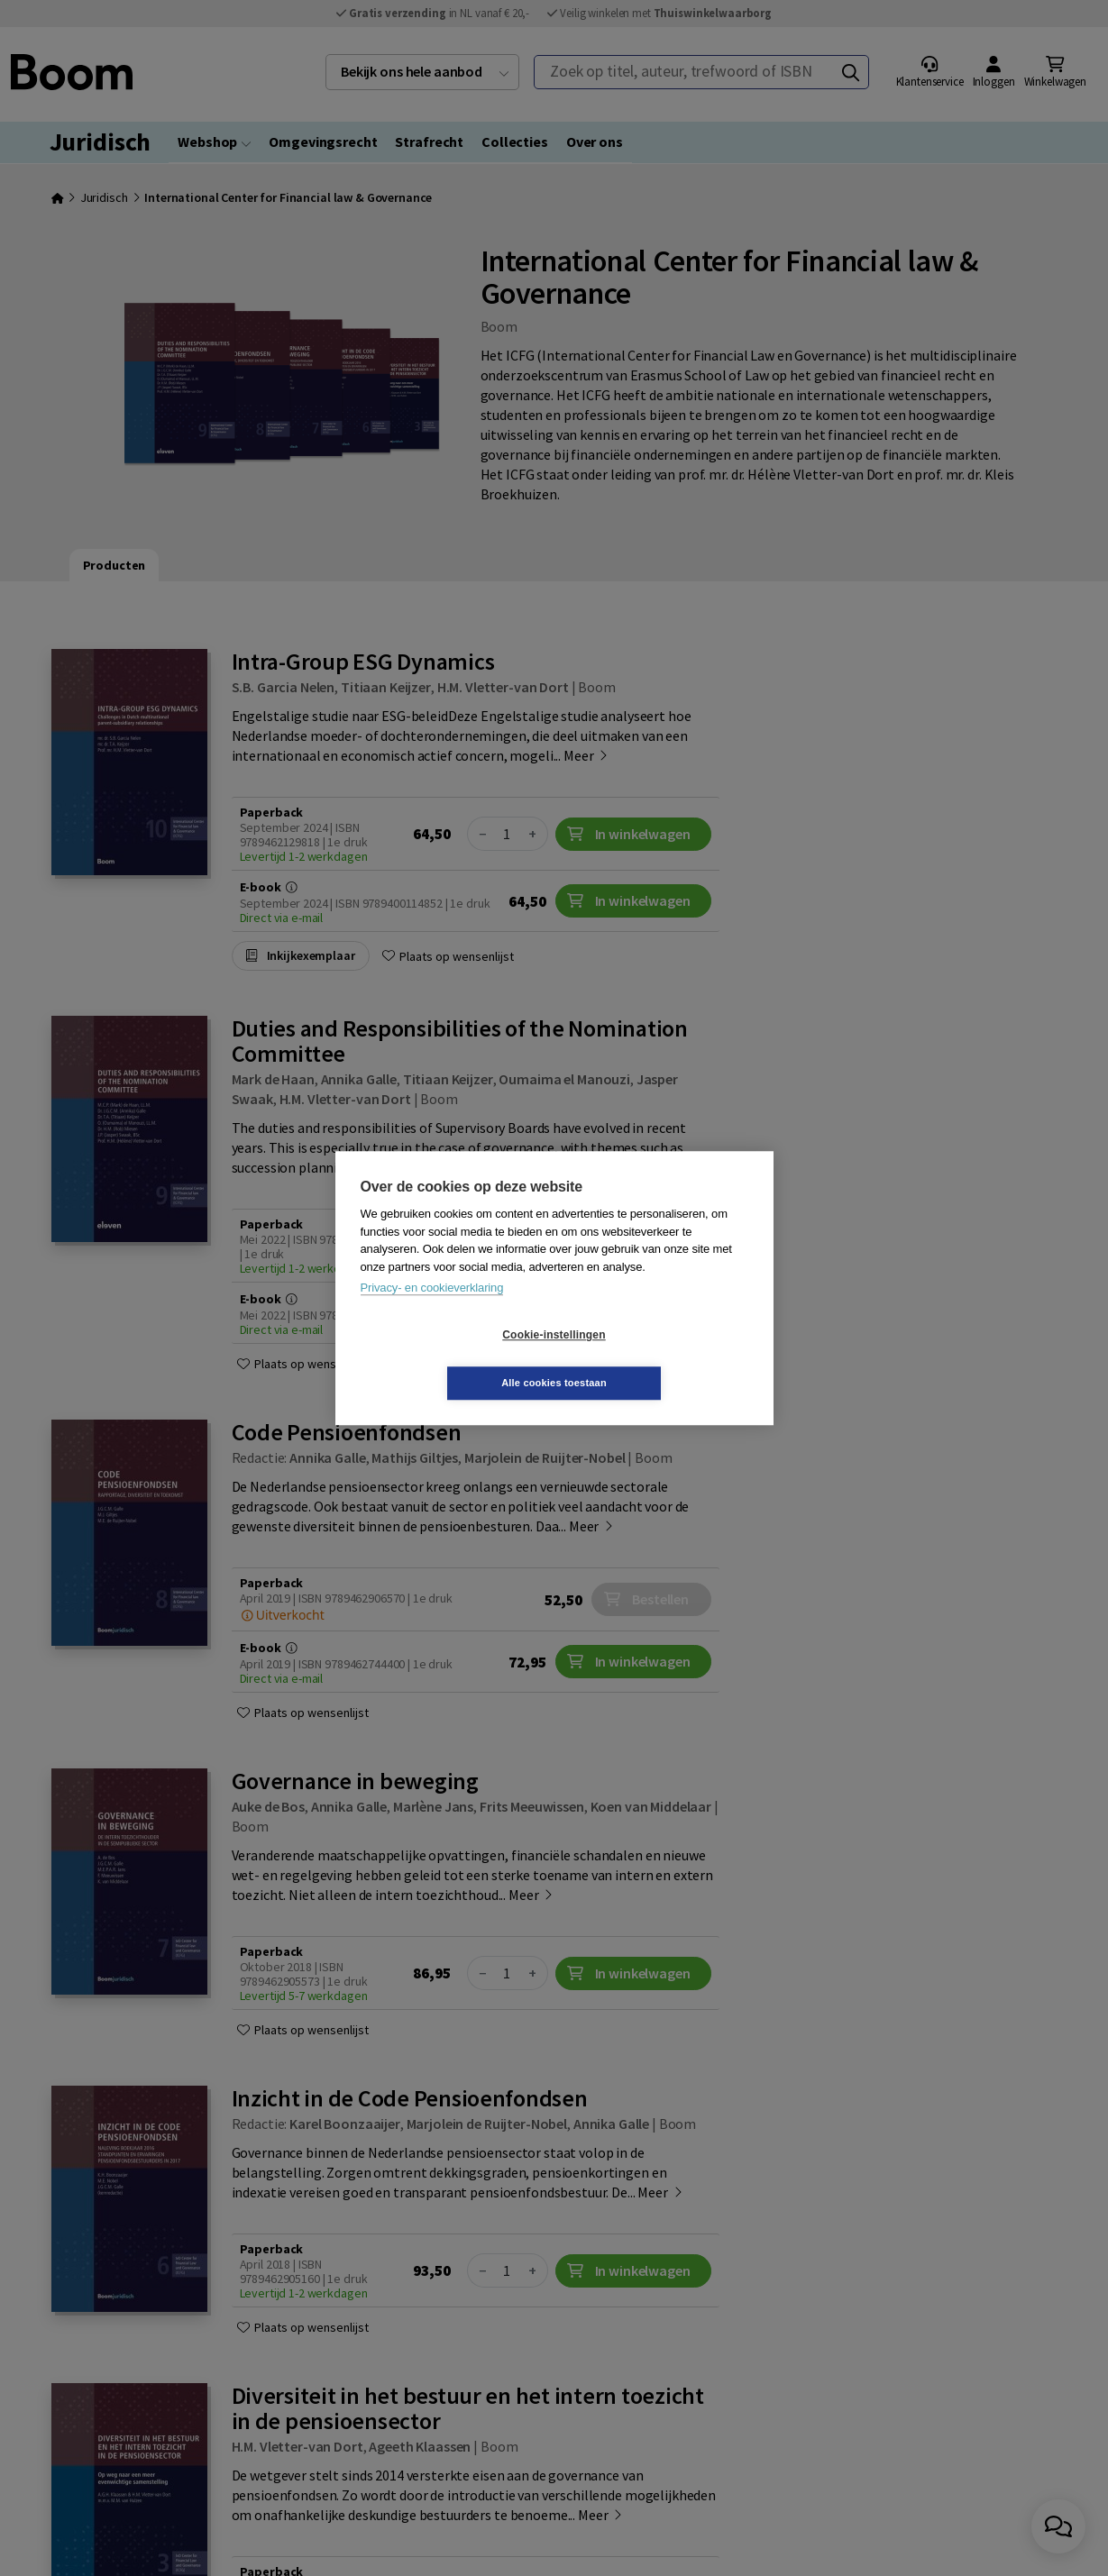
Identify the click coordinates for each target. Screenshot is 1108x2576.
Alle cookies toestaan (661, 1358)
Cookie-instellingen (446, 1359)
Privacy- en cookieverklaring (432, 1312)
